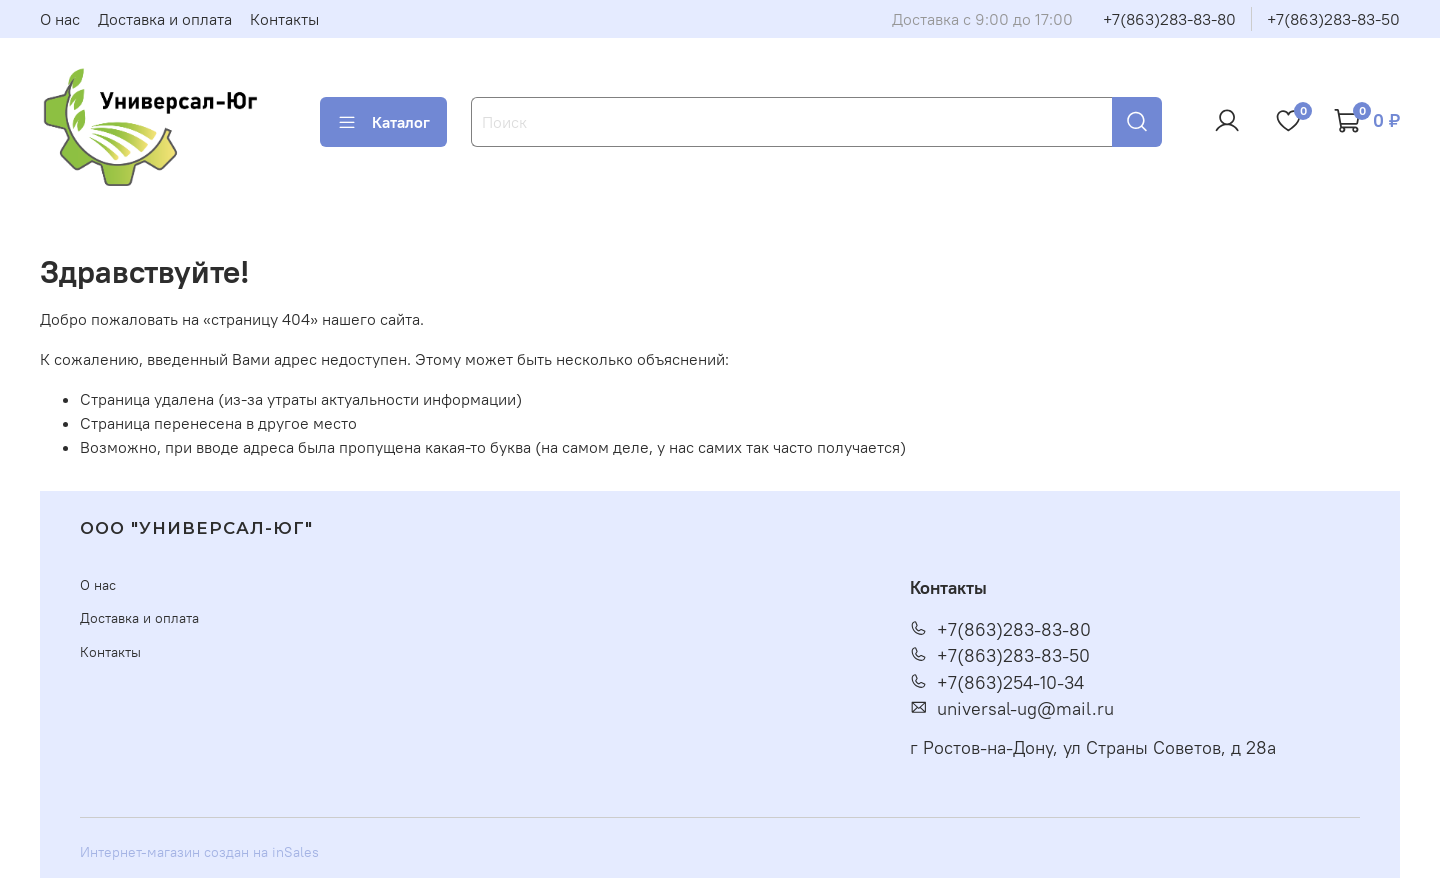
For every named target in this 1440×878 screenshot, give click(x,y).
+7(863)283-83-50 (1333, 19)
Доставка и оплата (165, 19)
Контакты (284, 19)
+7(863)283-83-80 (1169, 19)
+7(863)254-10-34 (997, 683)
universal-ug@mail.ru (1012, 709)
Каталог (383, 122)
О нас (60, 19)
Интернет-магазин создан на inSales (199, 852)
